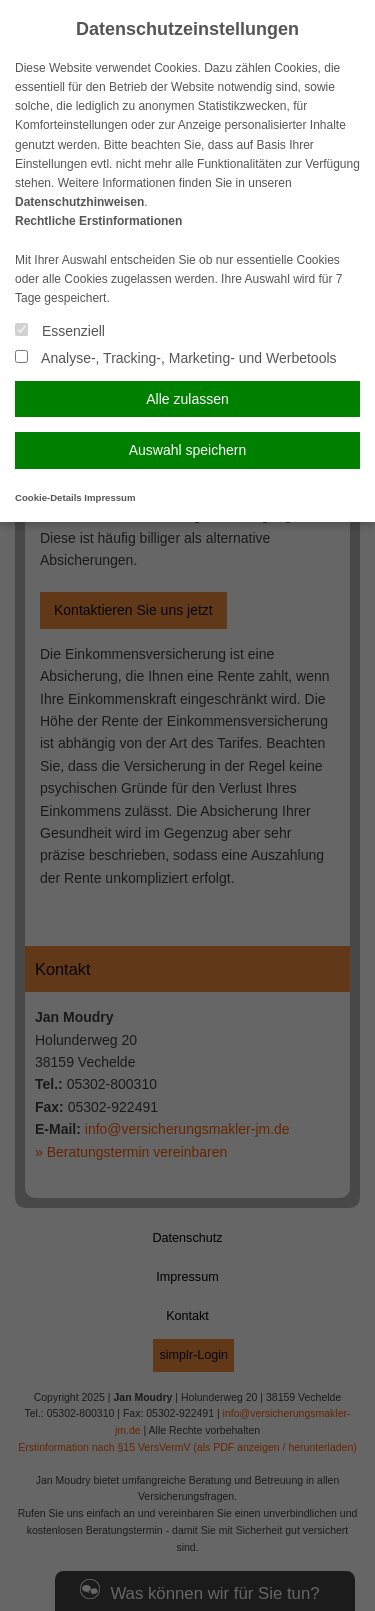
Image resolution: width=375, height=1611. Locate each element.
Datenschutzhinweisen (79, 202)
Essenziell (60, 331)
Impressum (109, 497)
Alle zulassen (187, 399)
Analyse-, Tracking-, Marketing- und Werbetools (176, 358)
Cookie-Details (48, 497)
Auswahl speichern (188, 450)
